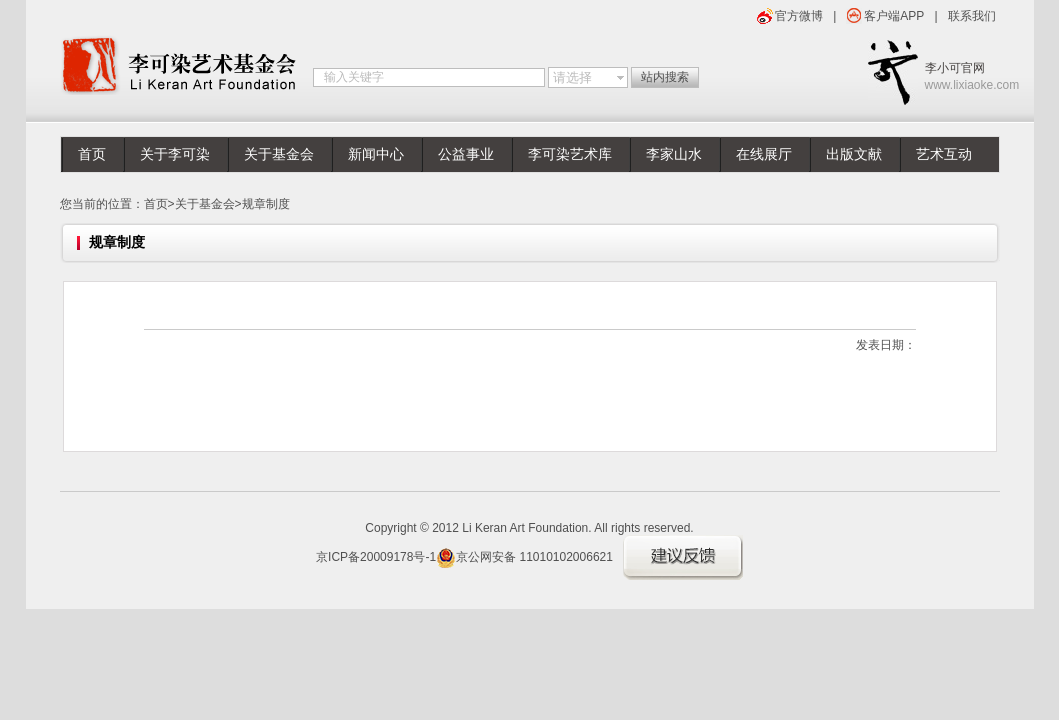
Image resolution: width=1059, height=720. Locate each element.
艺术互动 (944, 154)
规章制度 (266, 204)
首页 (92, 154)
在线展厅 (764, 154)
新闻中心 (376, 154)
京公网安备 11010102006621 (524, 557)
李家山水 (674, 154)
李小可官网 (962, 77)
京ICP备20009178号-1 (376, 557)
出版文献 (854, 154)
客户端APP (894, 16)
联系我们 (972, 16)
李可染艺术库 (570, 154)
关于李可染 (175, 154)
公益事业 (466, 154)
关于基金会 (279, 154)
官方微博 (799, 16)
